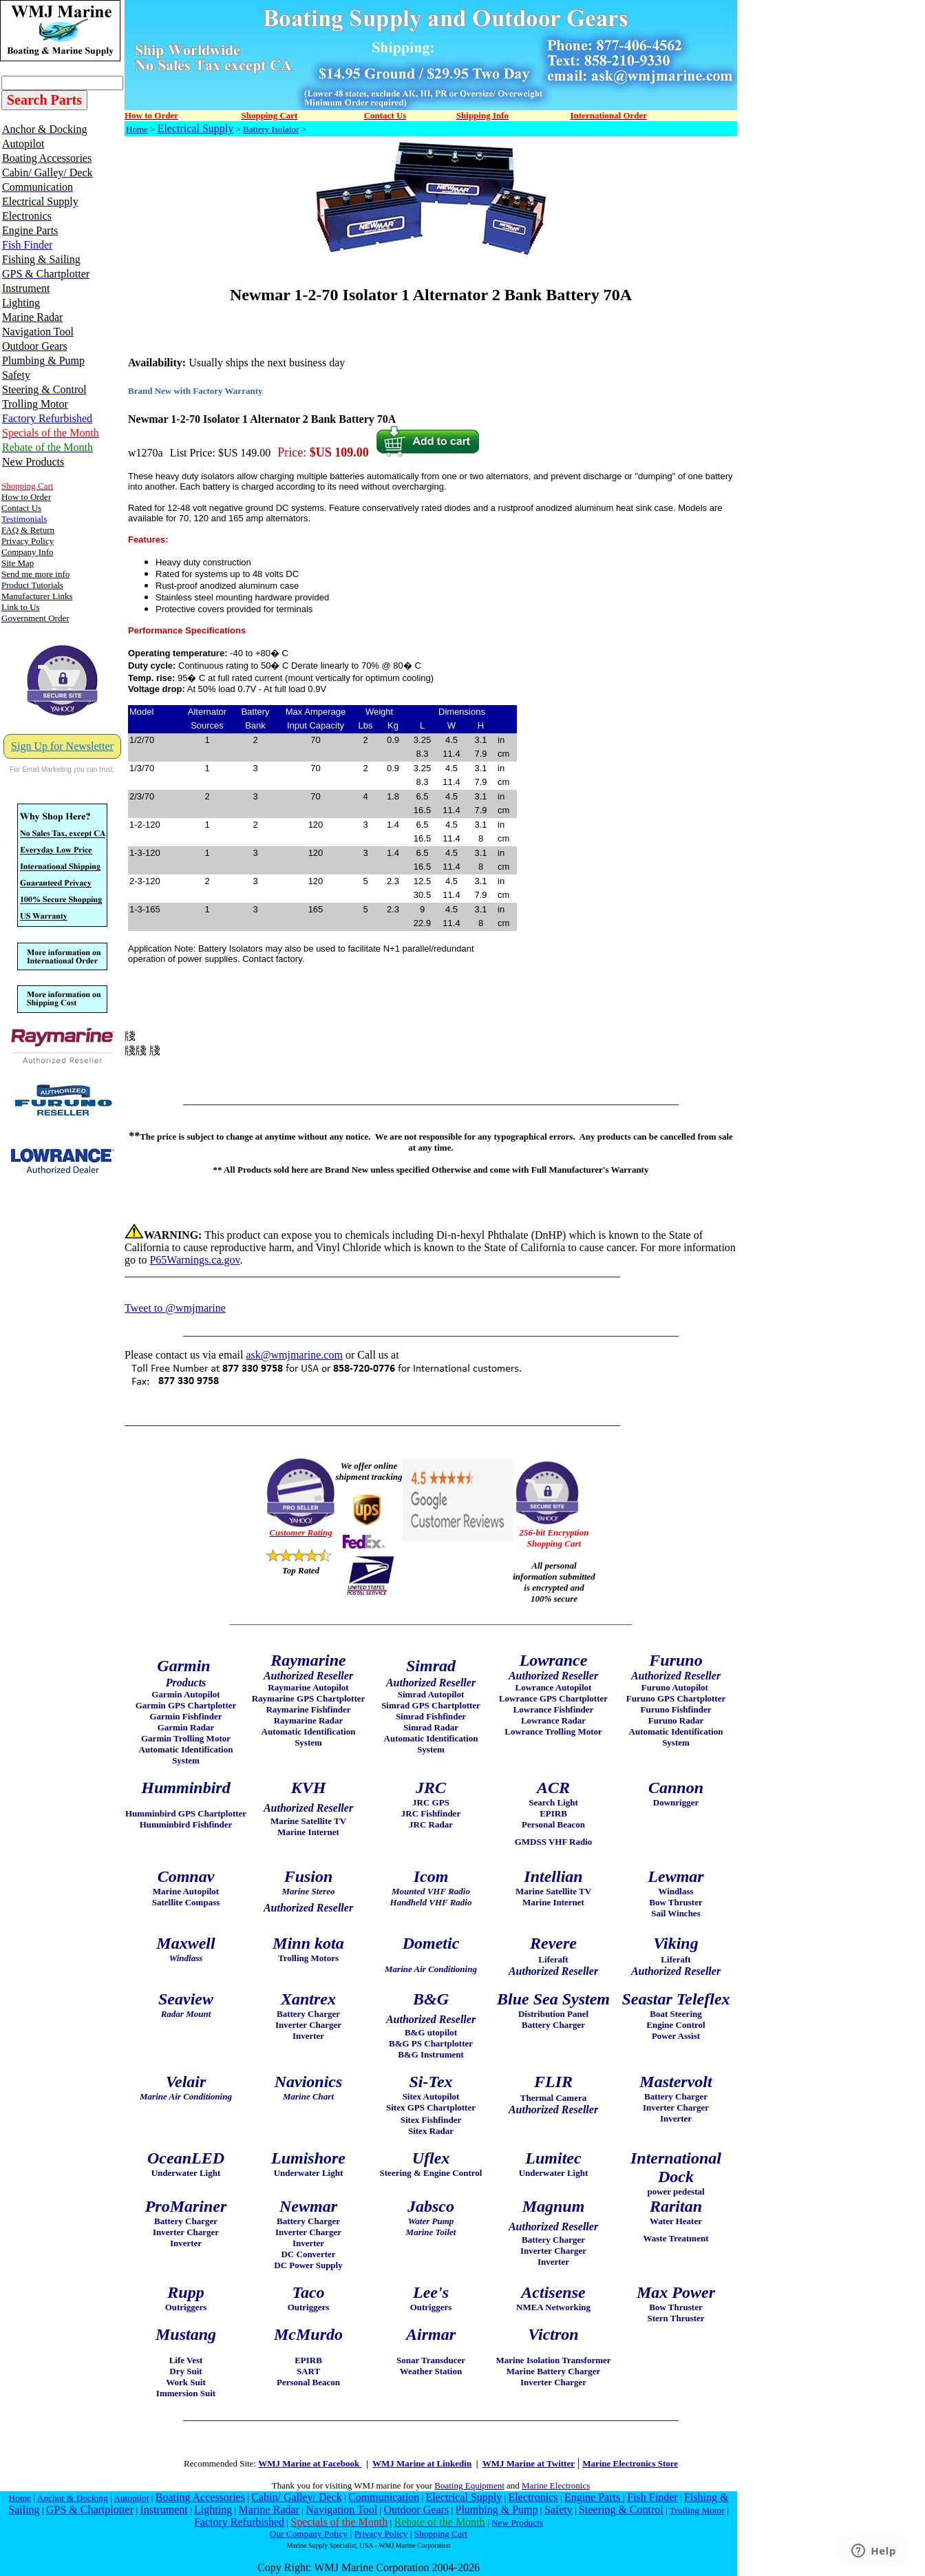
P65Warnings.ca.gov (194, 1260)
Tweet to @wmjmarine (175, 1308)
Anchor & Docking (72, 2498)
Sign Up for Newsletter (62, 746)
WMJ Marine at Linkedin (421, 2463)
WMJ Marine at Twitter (528, 2463)
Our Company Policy (309, 2533)
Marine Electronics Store (630, 2463)
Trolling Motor (697, 2510)
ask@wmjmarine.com (294, 1355)
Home (137, 129)
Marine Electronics (556, 2485)
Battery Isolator (271, 129)
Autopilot (131, 2498)
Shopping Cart (440, 2533)
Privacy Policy (380, 2533)
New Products (517, 2522)
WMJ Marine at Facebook (309, 2463)
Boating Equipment (469, 2485)
